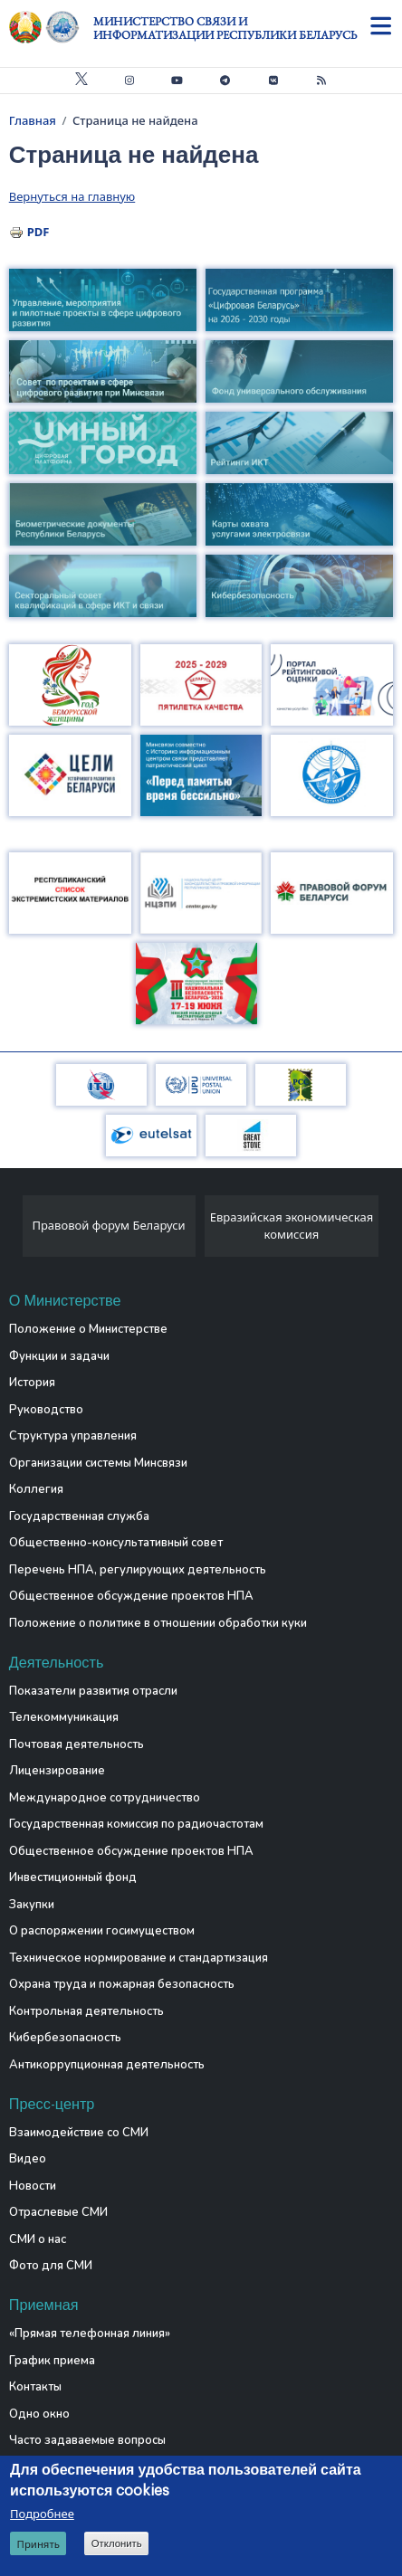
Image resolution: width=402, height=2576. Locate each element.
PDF (38, 231)
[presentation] (16, 1231)
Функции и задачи (59, 1356)
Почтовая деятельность (76, 1744)
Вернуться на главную (72, 196)
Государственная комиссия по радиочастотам (136, 1824)
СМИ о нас (37, 2239)
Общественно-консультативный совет (116, 1543)
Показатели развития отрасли (93, 1691)
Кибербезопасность (65, 2037)
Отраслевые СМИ (58, 2212)
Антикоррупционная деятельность (107, 2065)
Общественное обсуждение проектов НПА (131, 1596)
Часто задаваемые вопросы (87, 2440)
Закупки (31, 1904)
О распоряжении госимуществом (102, 1931)
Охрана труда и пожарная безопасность (121, 1984)
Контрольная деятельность (86, 2011)
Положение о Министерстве (88, 1329)
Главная (32, 120)
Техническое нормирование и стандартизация (138, 1958)
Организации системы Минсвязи (98, 1463)
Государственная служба (79, 1516)
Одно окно (39, 2414)
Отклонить (116, 2546)
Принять (38, 2546)
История (32, 1382)
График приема (52, 2361)
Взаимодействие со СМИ (78, 2132)
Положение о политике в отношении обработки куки (158, 1623)
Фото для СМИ (50, 2266)
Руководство (46, 1410)
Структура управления (73, 1436)
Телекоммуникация (64, 1717)
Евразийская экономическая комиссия (292, 1226)
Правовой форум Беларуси (108, 1225)
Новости (32, 2186)
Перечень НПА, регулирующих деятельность (137, 1570)
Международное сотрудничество (104, 1798)
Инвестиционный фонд (73, 1877)
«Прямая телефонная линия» (89, 2333)
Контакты (35, 2387)
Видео (27, 2159)
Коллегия (36, 1489)
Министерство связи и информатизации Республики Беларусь (225, 28)
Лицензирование (57, 1771)
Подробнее (42, 2516)
